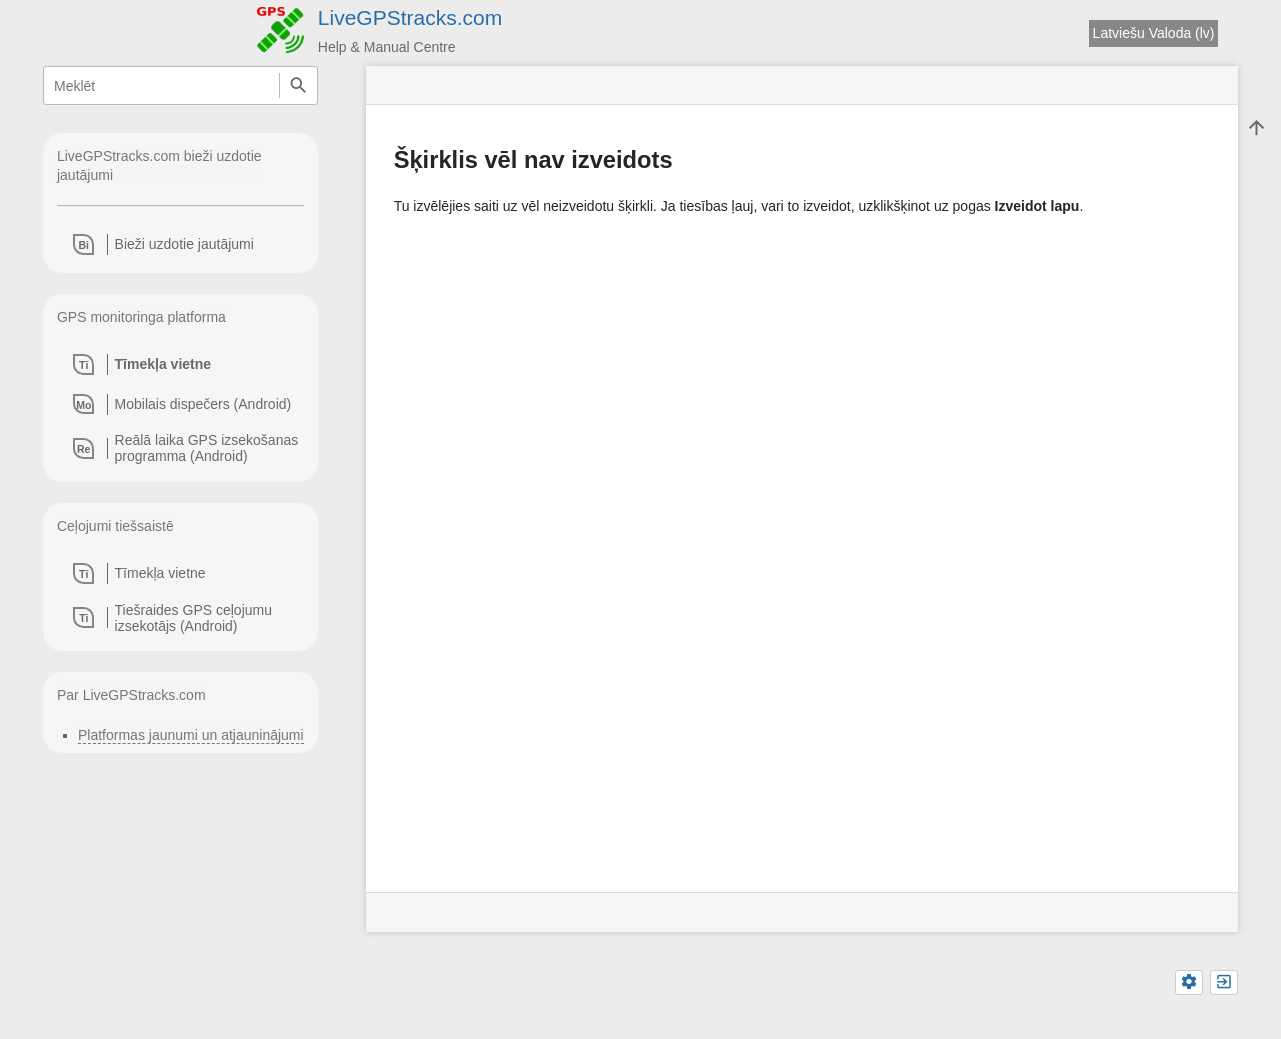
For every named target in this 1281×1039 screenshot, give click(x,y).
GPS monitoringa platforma (141, 317)
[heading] (181, 244)
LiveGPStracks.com (410, 17)
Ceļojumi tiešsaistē (115, 526)
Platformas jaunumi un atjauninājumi (191, 735)
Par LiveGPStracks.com (131, 695)
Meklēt (298, 85)
